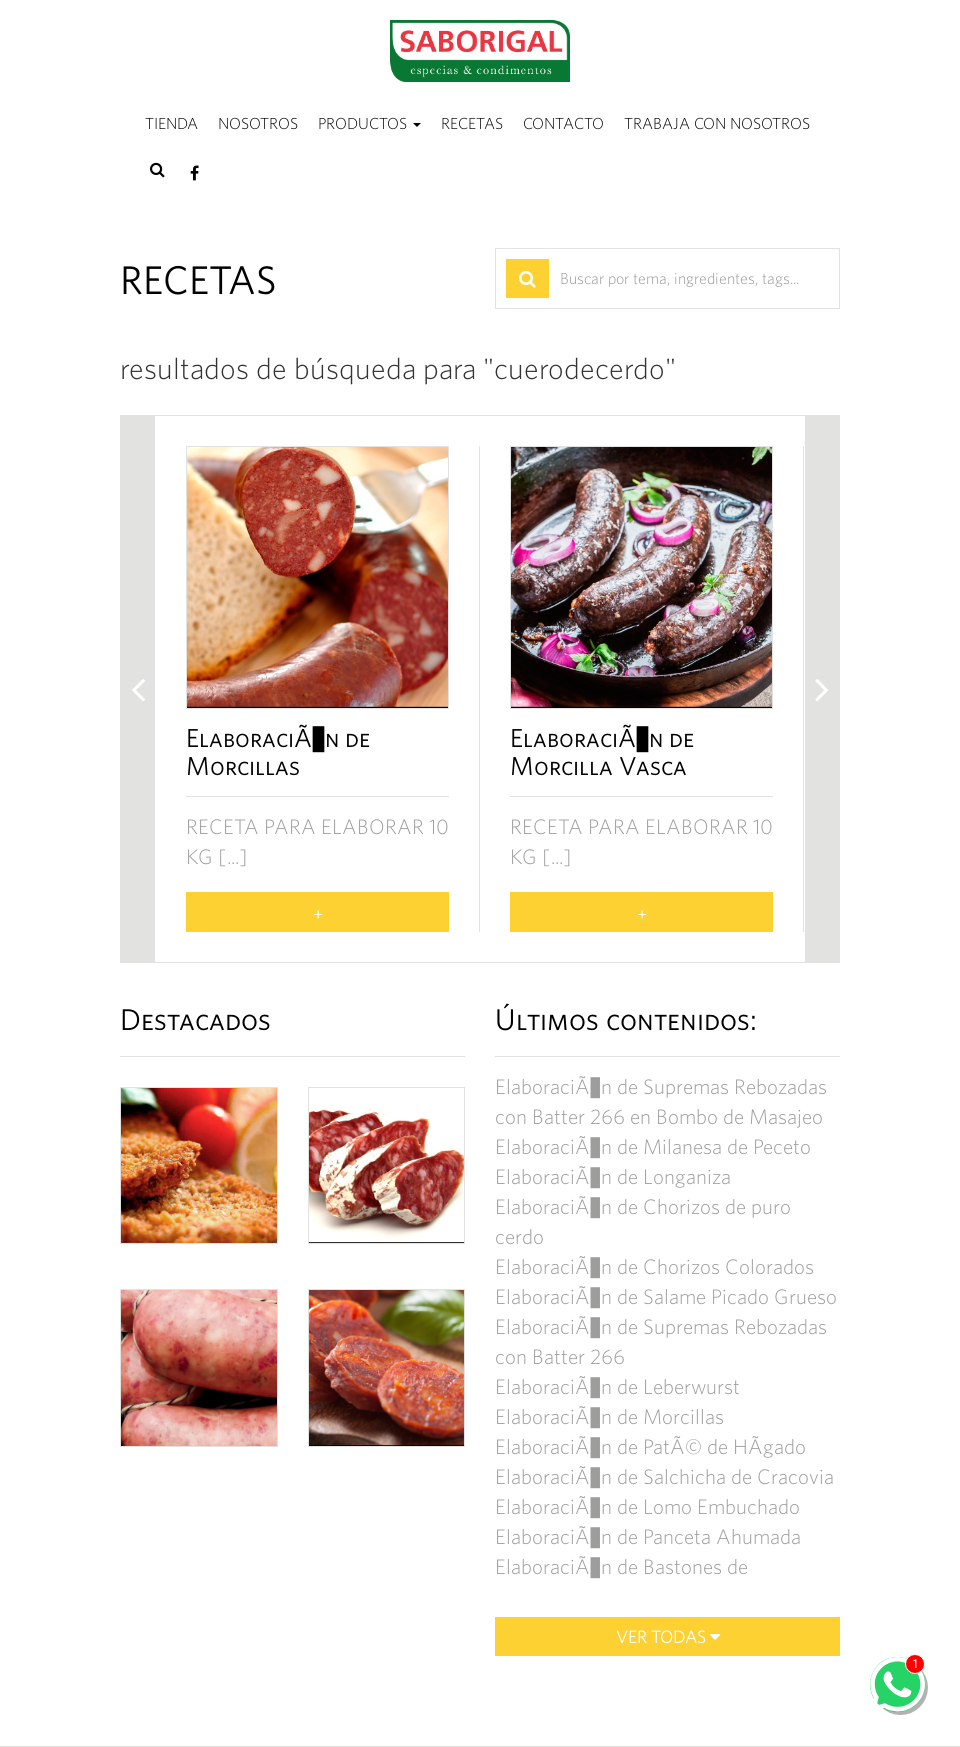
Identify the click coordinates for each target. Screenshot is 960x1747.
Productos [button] (369, 123)
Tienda (171, 123)
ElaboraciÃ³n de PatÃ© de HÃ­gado (650, 1446)
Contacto (563, 123)
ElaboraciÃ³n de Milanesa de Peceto (653, 1146)
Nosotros (258, 123)
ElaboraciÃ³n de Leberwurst (617, 1386)
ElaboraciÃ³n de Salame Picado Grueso (666, 1296)
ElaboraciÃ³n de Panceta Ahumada (648, 1536)
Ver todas (668, 1636)
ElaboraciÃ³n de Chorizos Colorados (654, 1266)
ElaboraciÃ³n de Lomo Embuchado (647, 1506)
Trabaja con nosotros (717, 123)
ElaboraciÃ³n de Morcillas (609, 1416)
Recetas (472, 123)
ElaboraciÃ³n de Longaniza (613, 1176)
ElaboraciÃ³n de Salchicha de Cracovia (664, 1476)
